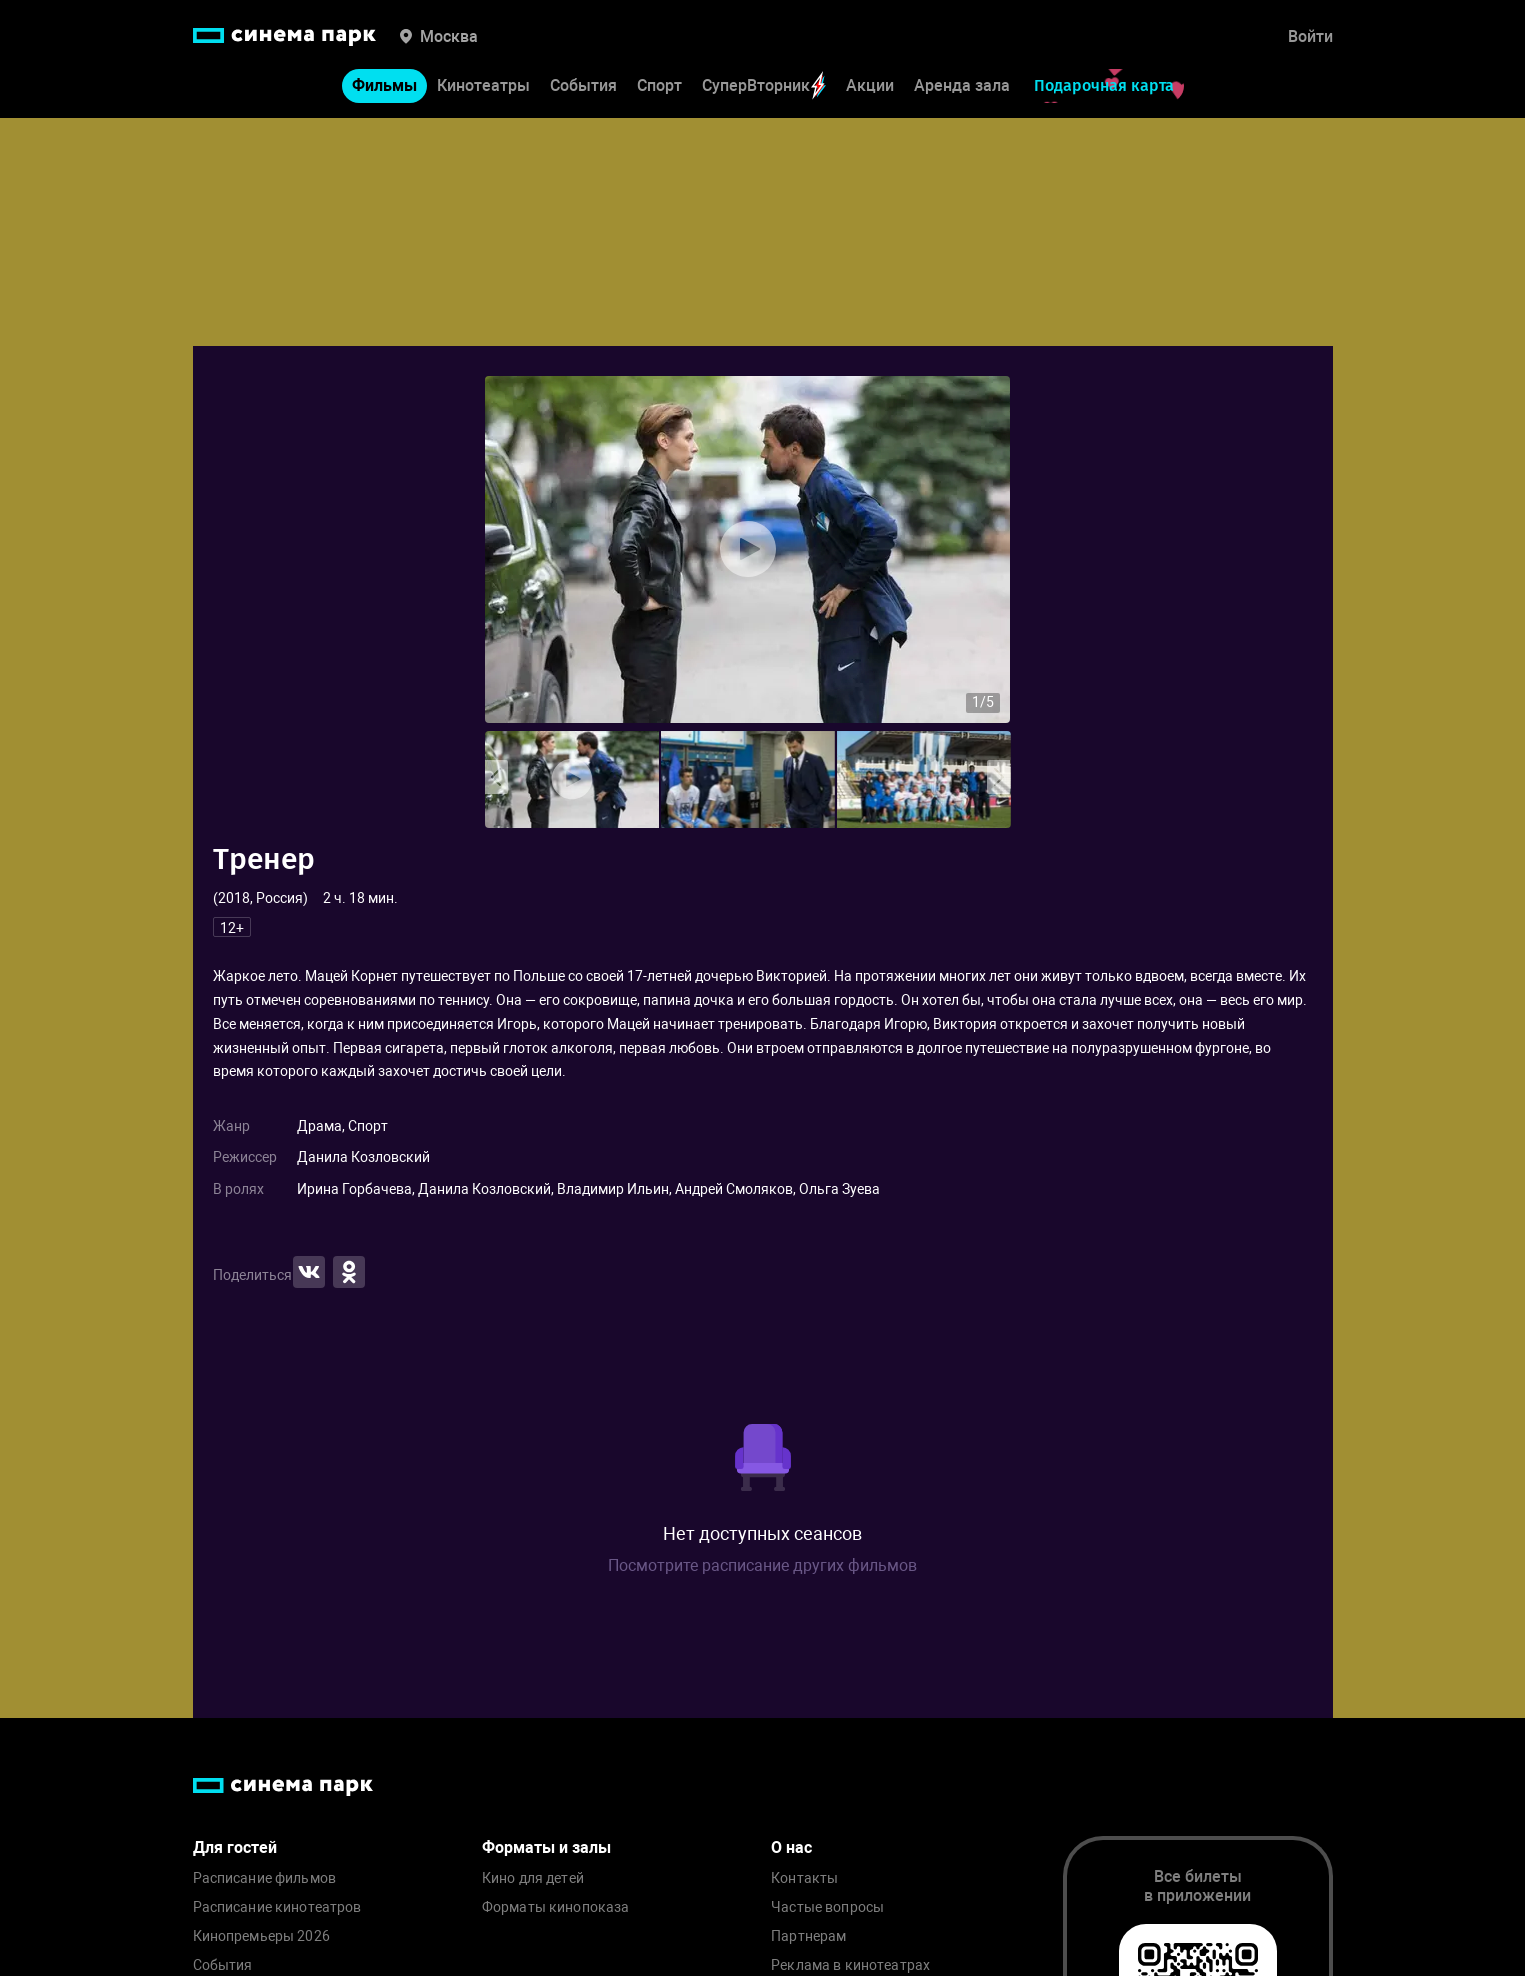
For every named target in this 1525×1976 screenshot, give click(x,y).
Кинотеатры (483, 85)
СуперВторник (764, 85)
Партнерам (808, 1936)
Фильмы (384, 85)
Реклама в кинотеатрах (850, 1965)
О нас (791, 1847)
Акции (870, 85)
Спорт (659, 85)
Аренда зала (962, 85)
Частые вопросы (827, 1907)
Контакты (804, 1878)
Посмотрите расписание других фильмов (762, 1565)
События (583, 85)
